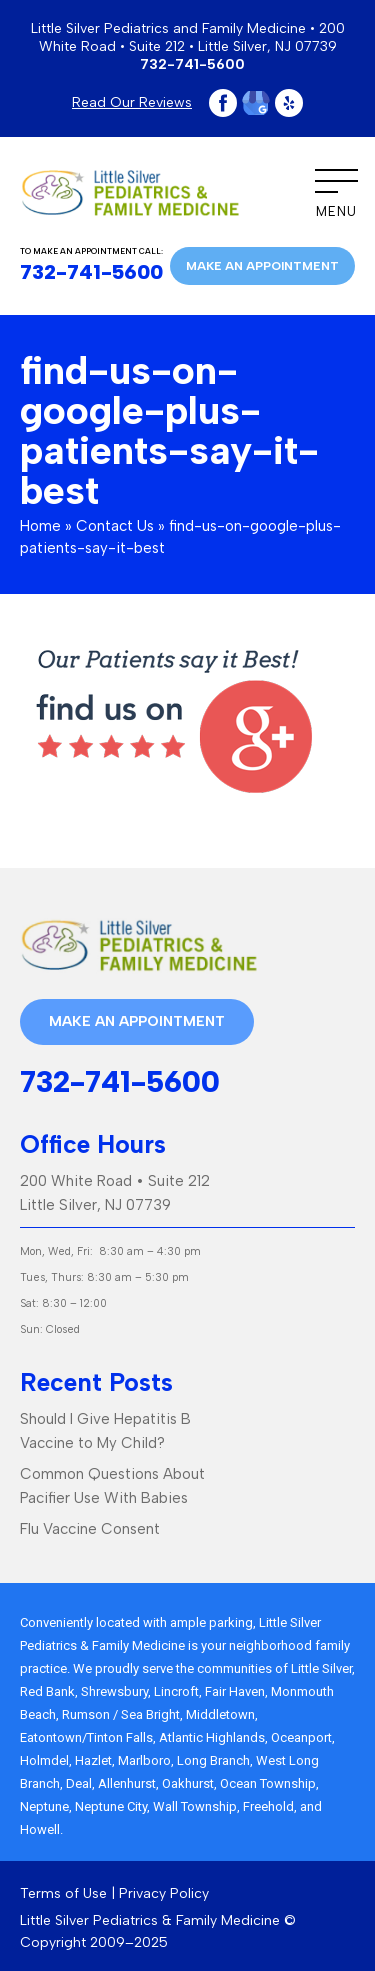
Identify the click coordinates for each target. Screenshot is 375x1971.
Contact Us (115, 526)
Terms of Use (63, 1893)
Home (40, 526)
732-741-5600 (192, 64)
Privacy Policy (164, 1893)
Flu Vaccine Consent (90, 1529)
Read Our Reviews (132, 102)
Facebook (223, 103)
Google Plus (256, 103)
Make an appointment (262, 266)
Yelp (289, 103)
